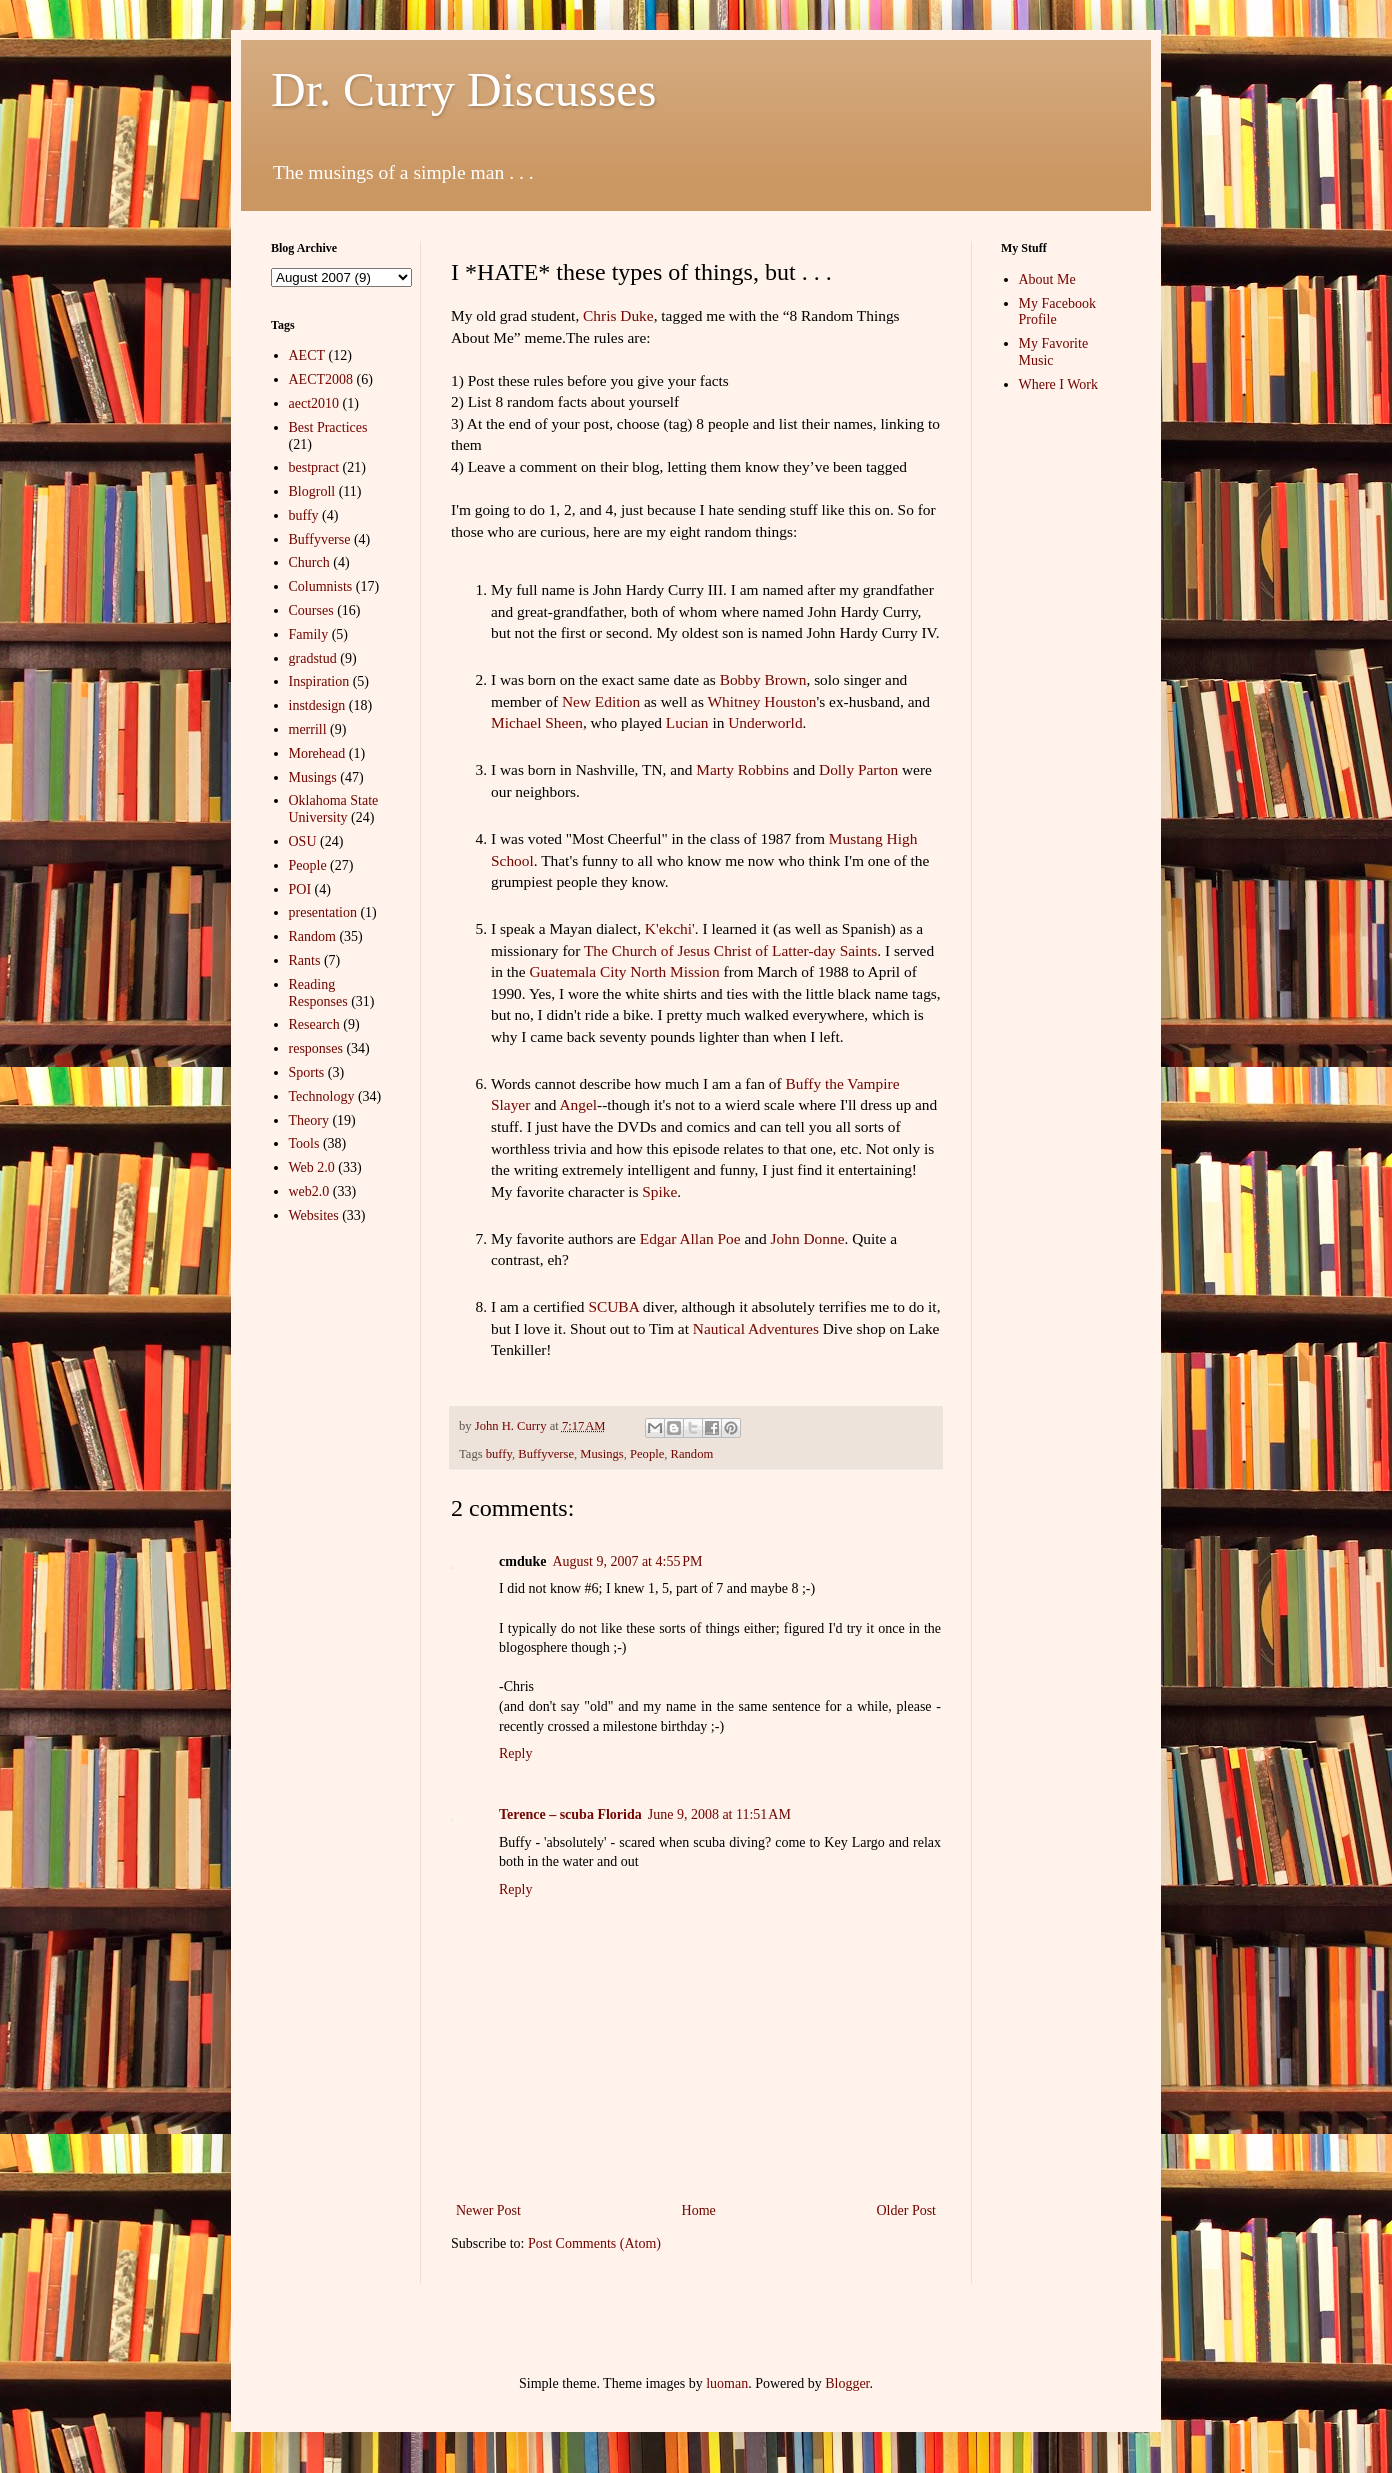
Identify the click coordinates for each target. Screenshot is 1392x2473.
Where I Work (1058, 384)
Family (309, 634)
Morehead (317, 753)
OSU (303, 841)
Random (692, 1454)
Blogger (847, 2383)
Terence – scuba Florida (570, 1814)
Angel (578, 1104)
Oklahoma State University (334, 809)
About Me (1047, 279)
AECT (307, 355)
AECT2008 (321, 379)
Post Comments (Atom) (594, 2243)
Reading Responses (318, 993)
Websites (314, 1215)
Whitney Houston (761, 701)
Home (699, 2210)
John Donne (808, 1238)
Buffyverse (546, 1454)
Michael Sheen (537, 722)
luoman (727, 2383)
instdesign (317, 705)
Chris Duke (618, 315)
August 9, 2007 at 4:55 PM (627, 1561)
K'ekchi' (670, 928)
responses (316, 1048)
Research (314, 1024)
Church (309, 562)
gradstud (313, 658)
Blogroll (312, 491)
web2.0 (309, 1191)
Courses (311, 610)
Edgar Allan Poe (690, 1238)
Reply (515, 1753)
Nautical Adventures (756, 1328)
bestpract (314, 467)
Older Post (907, 2210)
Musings (601, 1454)
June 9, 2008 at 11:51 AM (719, 1814)
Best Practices (328, 427)
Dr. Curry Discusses (463, 89)
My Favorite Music (1054, 352)
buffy (499, 1454)
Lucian (687, 722)
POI (300, 889)
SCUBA (613, 1306)
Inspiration (319, 681)
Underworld (765, 722)
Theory (309, 1120)
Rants (305, 960)
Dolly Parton (858, 769)
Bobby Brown (763, 679)
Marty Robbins (742, 769)
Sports (307, 1072)
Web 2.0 (312, 1167)
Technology (322, 1096)
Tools (304, 1143)
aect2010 (314, 403)
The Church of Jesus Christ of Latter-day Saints (730, 950)
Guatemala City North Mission (624, 971)
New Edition (601, 701)
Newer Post (488, 2210)
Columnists (321, 586)
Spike (659, 1191)
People (647, 1454)
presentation (323, 912)
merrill (308, 729)
